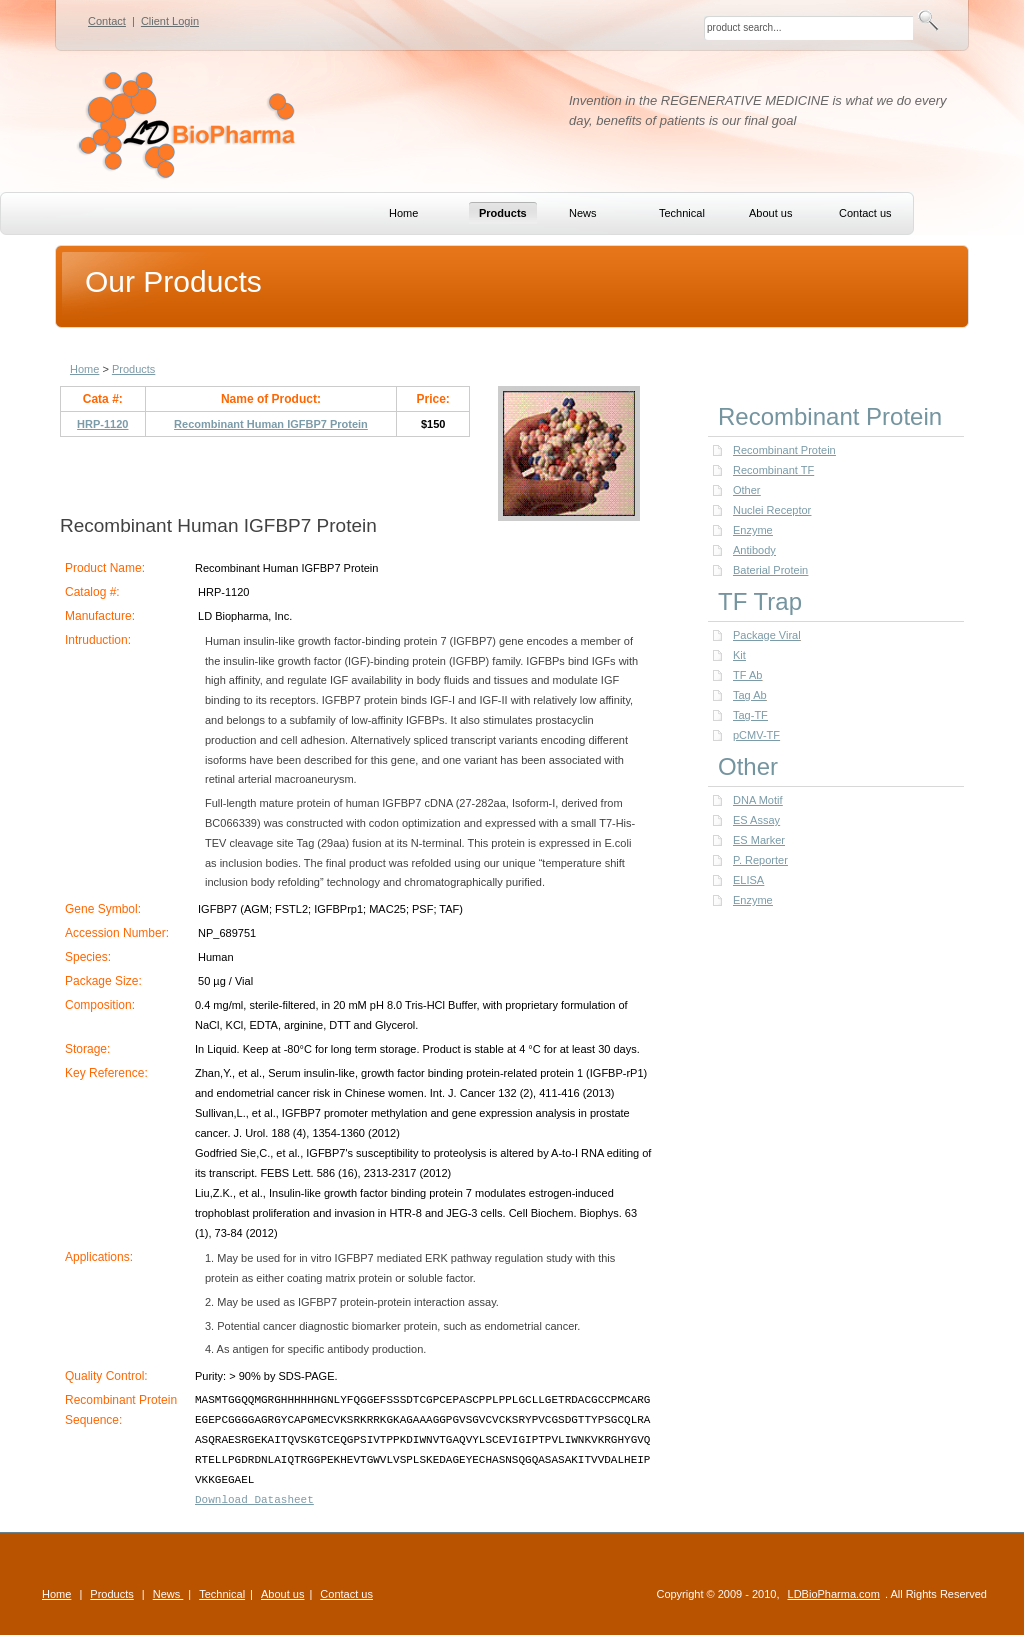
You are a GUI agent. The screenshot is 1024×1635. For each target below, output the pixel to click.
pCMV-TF (756, 735)
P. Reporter (760, 860)
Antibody (754, 550)
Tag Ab (750, 695)
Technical (222, 1594)
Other (747, 490)
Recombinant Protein (784, 450)
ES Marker (759, 840)
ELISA (748, 880)
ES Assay (756, 820)
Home (84, 369)
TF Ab (747, 675)
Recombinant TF (773, 470)
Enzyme (753, 530)
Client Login (170, 21)
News (168, 1594)
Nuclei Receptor (772, 510)
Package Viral (767, 635)
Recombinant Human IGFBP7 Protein (271, 424)
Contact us (346, 1594)
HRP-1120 (102, 424)
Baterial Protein (770, 570)
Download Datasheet (254, 1500)
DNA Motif (758, 800)
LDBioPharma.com (834, 1594)
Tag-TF (750, 715)
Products (133, 369)
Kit (739, 655)
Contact (107, 21)
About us (282, 1594)
